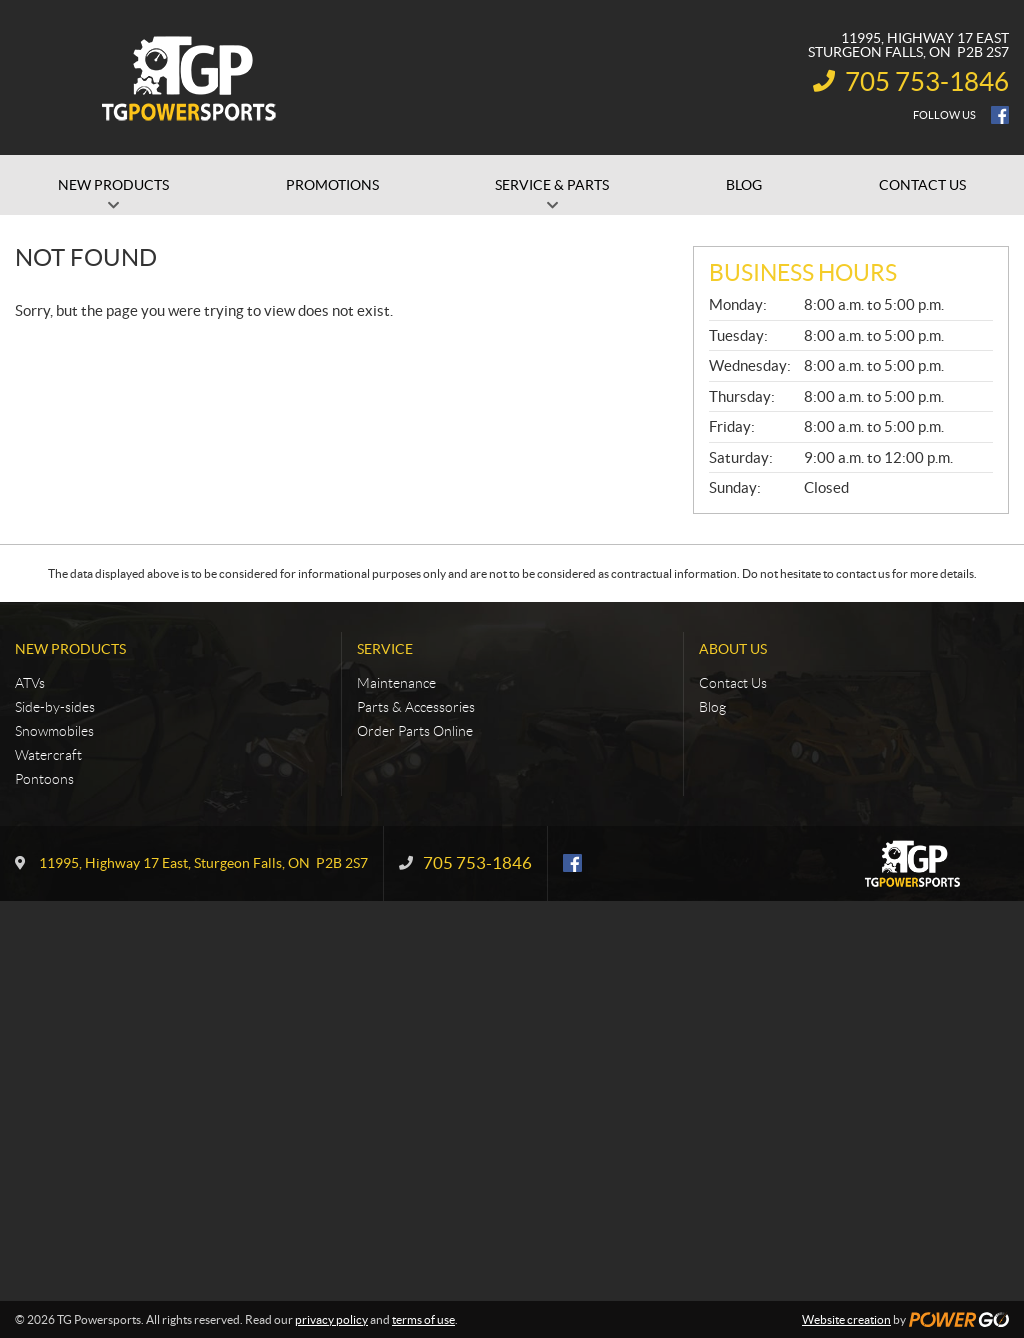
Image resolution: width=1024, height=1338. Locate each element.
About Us (733, 649)
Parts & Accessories (416, 707)
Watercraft (48, 755)
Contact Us (733, 683)
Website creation (846, 1319)
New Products (70, 649)
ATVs (30, 683)
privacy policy (331, 1319)
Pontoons (44, 779)
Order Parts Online (415, 731)
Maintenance (396, 683)
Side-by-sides (55, 707)
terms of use (423, 1319)
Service (385, 649)
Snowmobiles (54, 731)
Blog (712, 707)
